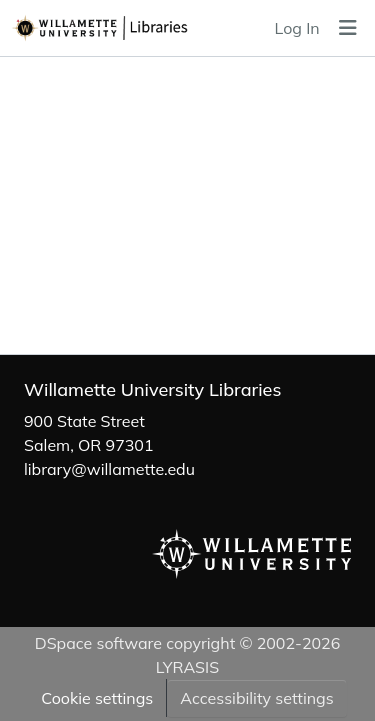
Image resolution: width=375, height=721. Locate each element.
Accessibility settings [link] (256, 698)
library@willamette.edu (109, 469)
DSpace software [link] (98, 643)
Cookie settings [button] (97, 698)
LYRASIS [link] (187, 667)
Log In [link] (297, 28)
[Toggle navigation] (348, 28)
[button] (128, 28)
